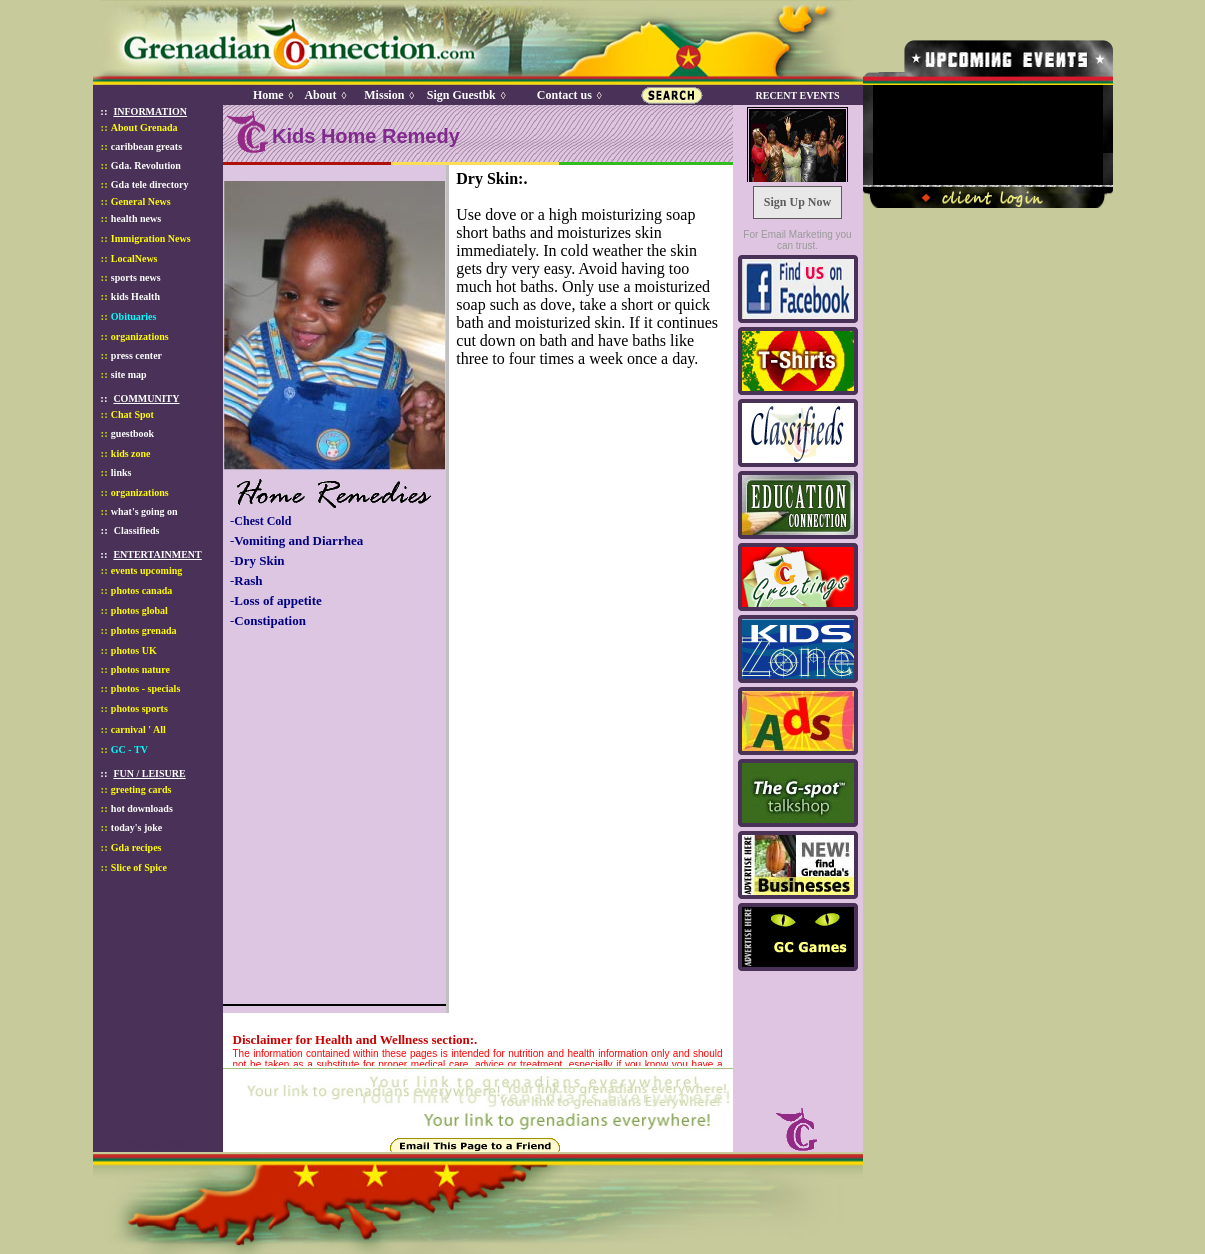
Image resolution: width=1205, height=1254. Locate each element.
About (320, 95)
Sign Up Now (797, 202)
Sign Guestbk (465, 95)
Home (268, 95)
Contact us (564, 95)
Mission (384, 95)
